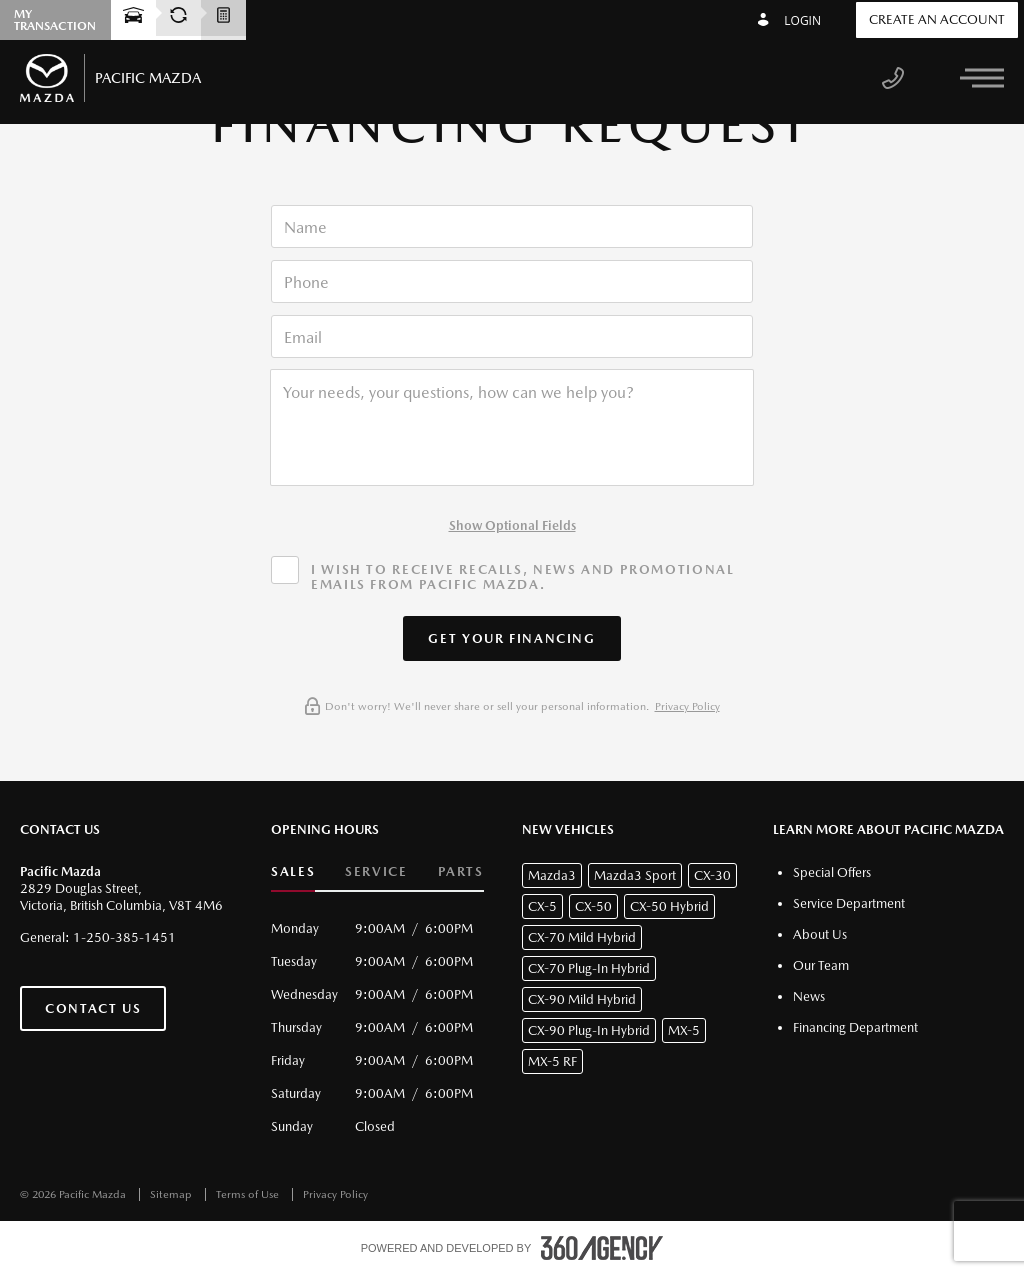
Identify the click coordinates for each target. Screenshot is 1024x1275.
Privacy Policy (687, 706)
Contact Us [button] (93, 1008)
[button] (511, 638)
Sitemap (172, 1194)
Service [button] (376, 871)
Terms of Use (249, 1194)
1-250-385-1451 (124, 937)
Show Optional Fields (512, 525)
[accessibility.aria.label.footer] (602, 1248)
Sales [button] (293, 871)
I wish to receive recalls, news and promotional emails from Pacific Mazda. (522, 577)
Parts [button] (461, 871)
